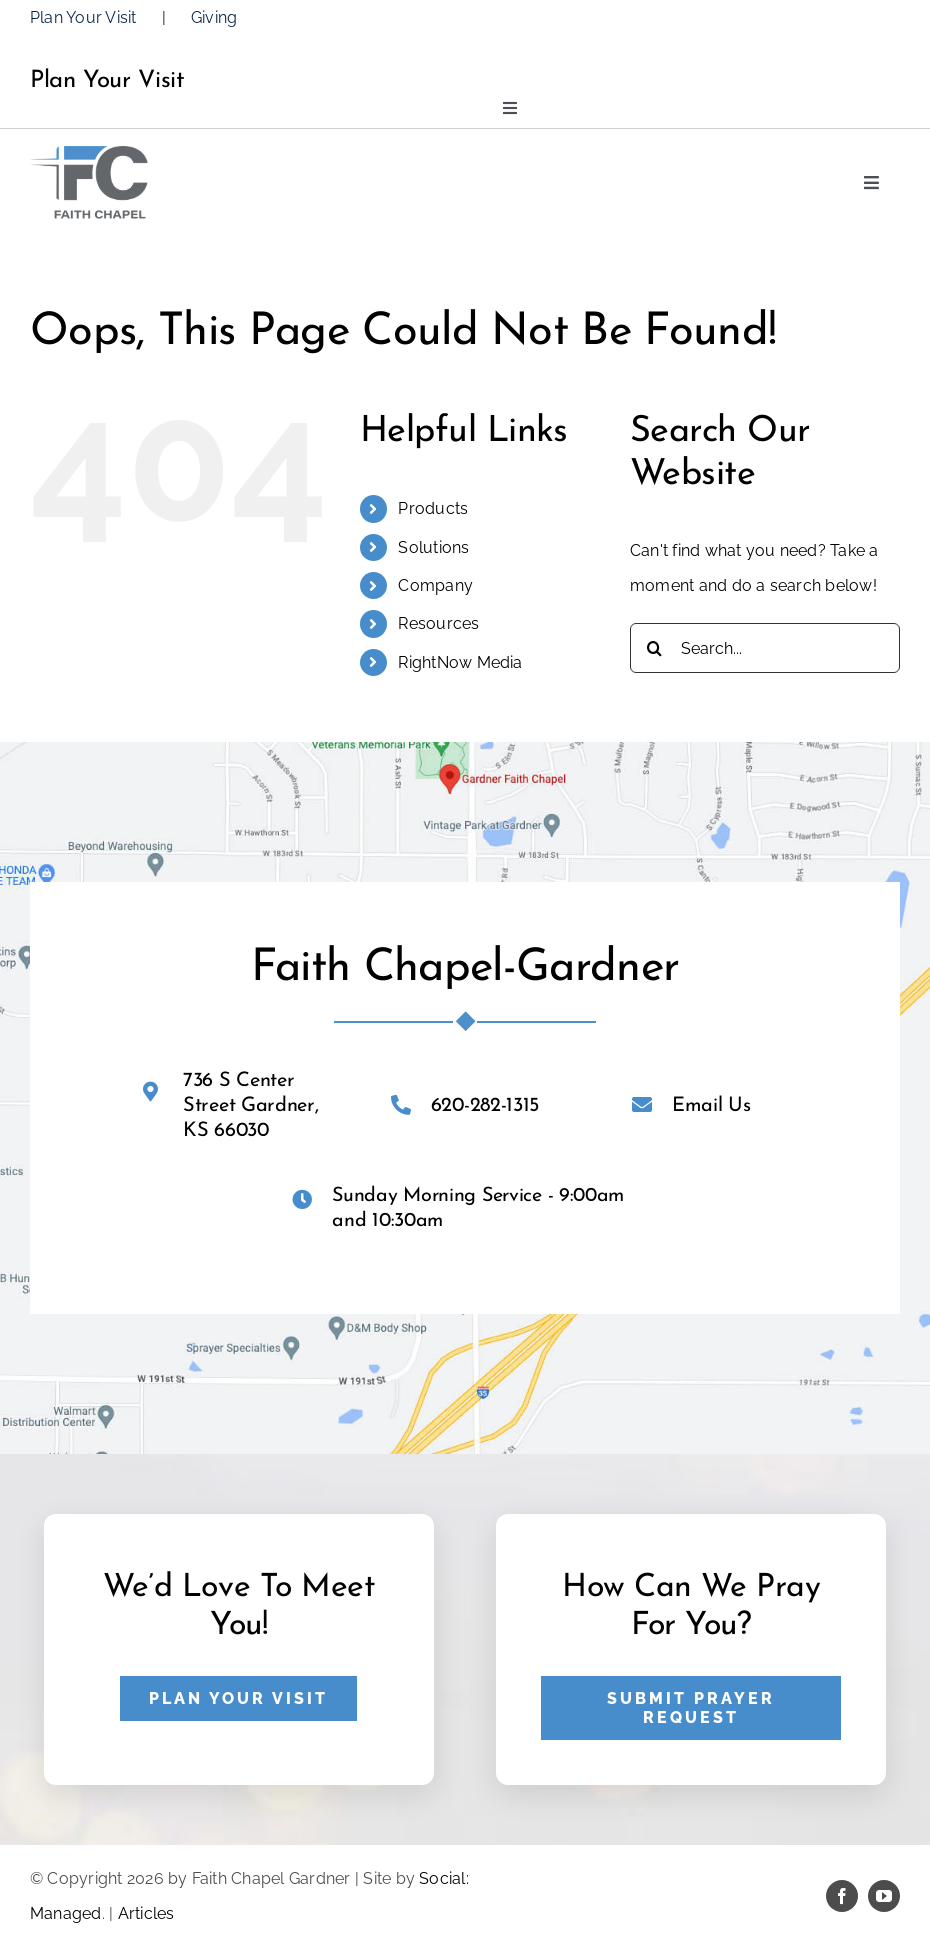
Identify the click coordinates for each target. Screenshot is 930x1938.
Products (433, 508)
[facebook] (842, 1896)
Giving (214, 17)
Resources (438, 623)
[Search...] (765, 648)
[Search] (655, 648)
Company (435, 585)
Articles (146, 1913)
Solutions (433, 547)
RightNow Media (460, 662)
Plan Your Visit (83, 17)
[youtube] (884, 1896)
